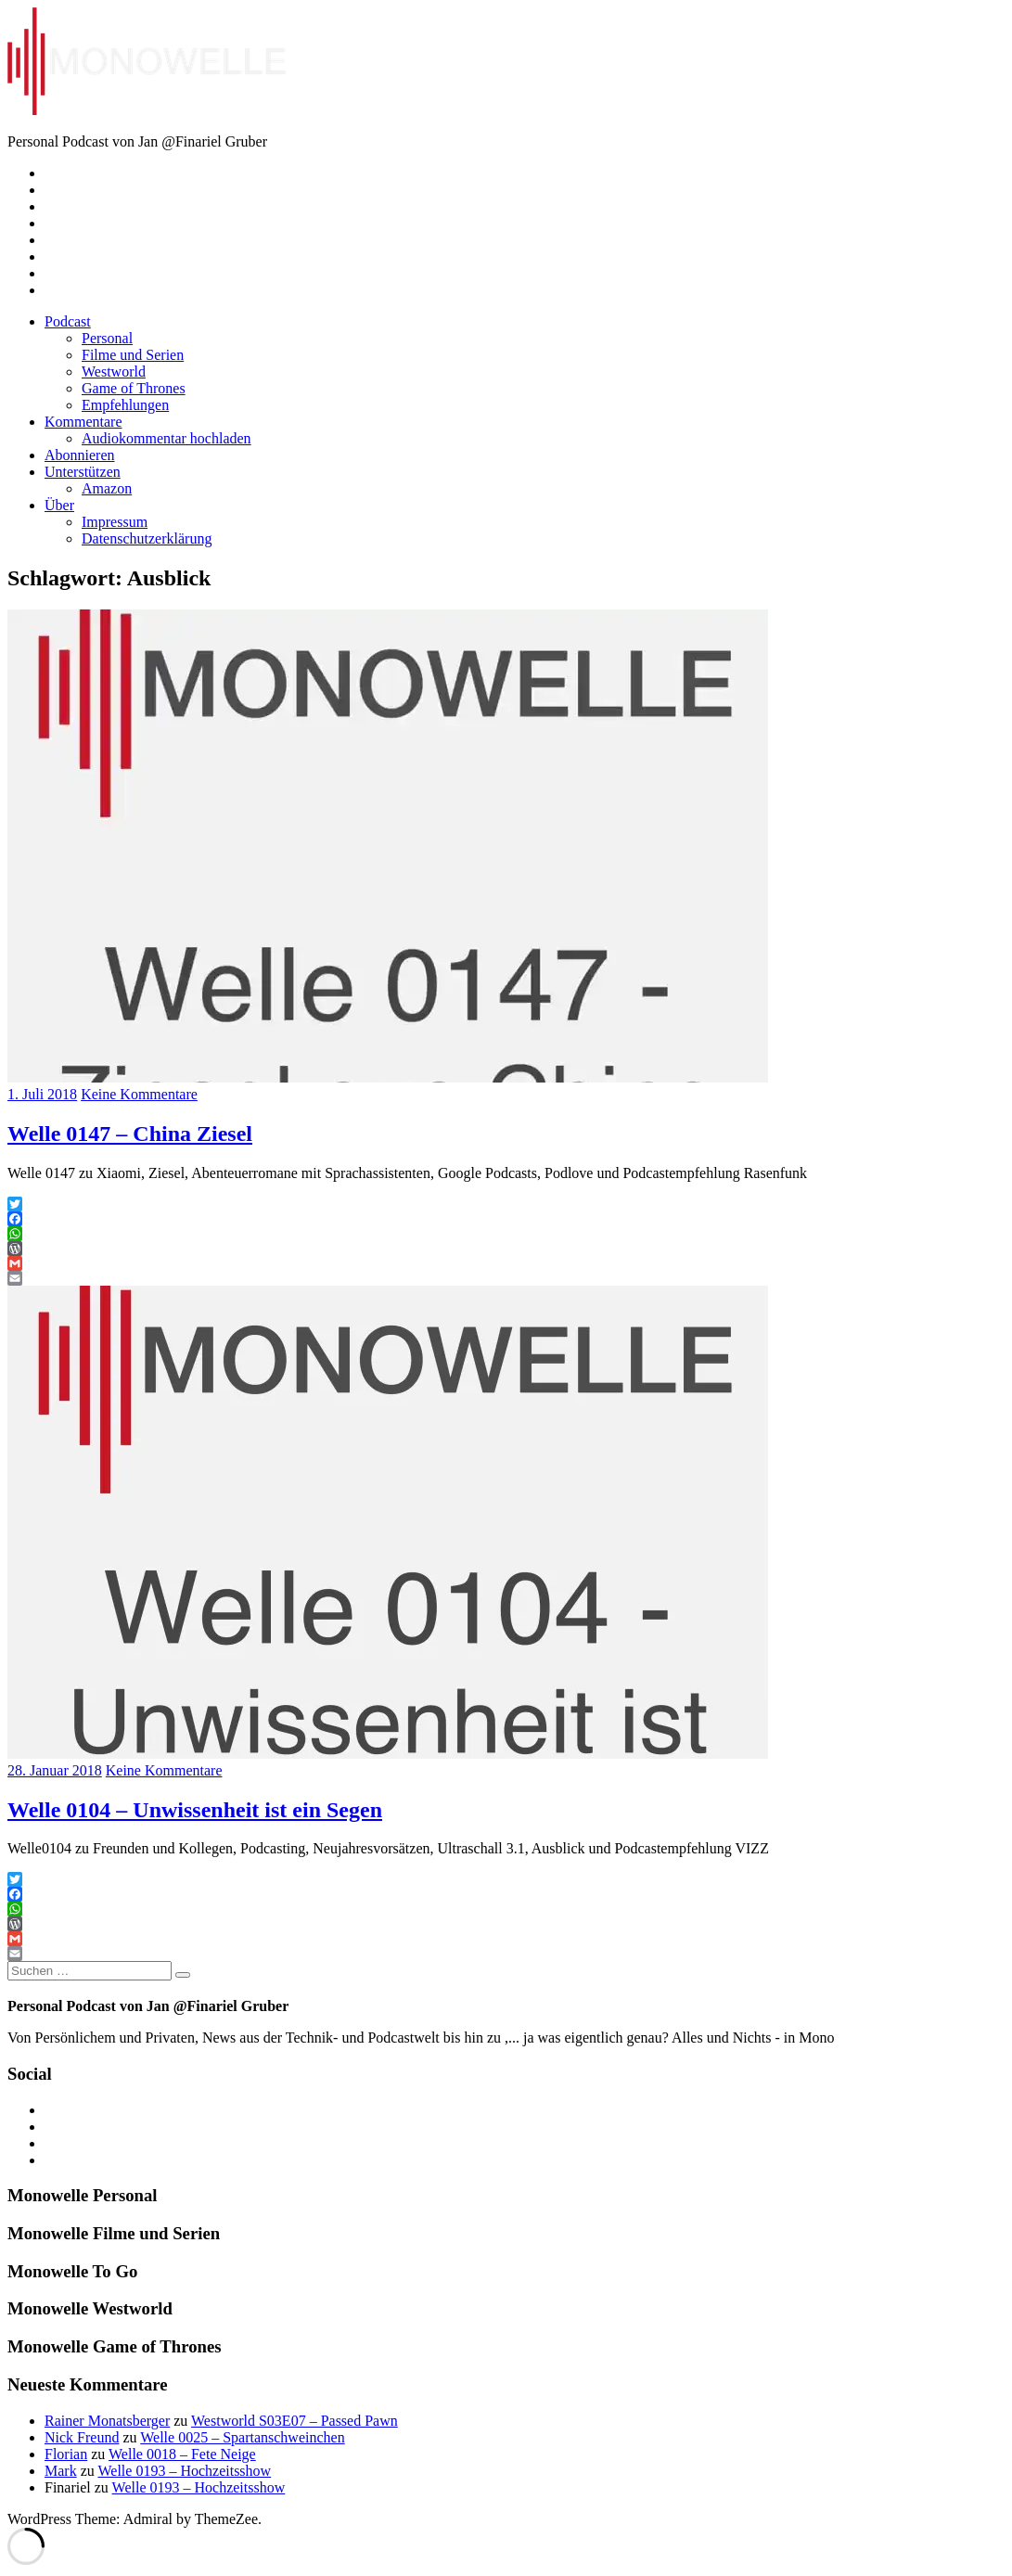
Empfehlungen (125, 405)
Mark (61, 2471)
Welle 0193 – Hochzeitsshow (184, 2471)
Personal (107, 338)
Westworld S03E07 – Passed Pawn (294, 2421)
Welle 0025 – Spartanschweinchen (242, 2437)
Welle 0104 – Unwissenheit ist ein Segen (194, 1810)
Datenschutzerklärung (146, 538)
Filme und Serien (133, 355)
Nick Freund (82, 2437)
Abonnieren (80, 455)
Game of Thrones (134, 388)
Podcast (68, 321)
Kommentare (83, 421)
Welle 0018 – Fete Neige (182, 2454)
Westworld (114, 371)
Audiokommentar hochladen (166, 438)
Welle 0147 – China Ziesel (129, 1133)
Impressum (114, 522)
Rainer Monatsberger (107, 2421)
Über (59, 505)
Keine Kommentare (139, 1094)
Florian (66, 2454)
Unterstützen (83, 472)
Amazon (107, 488)
